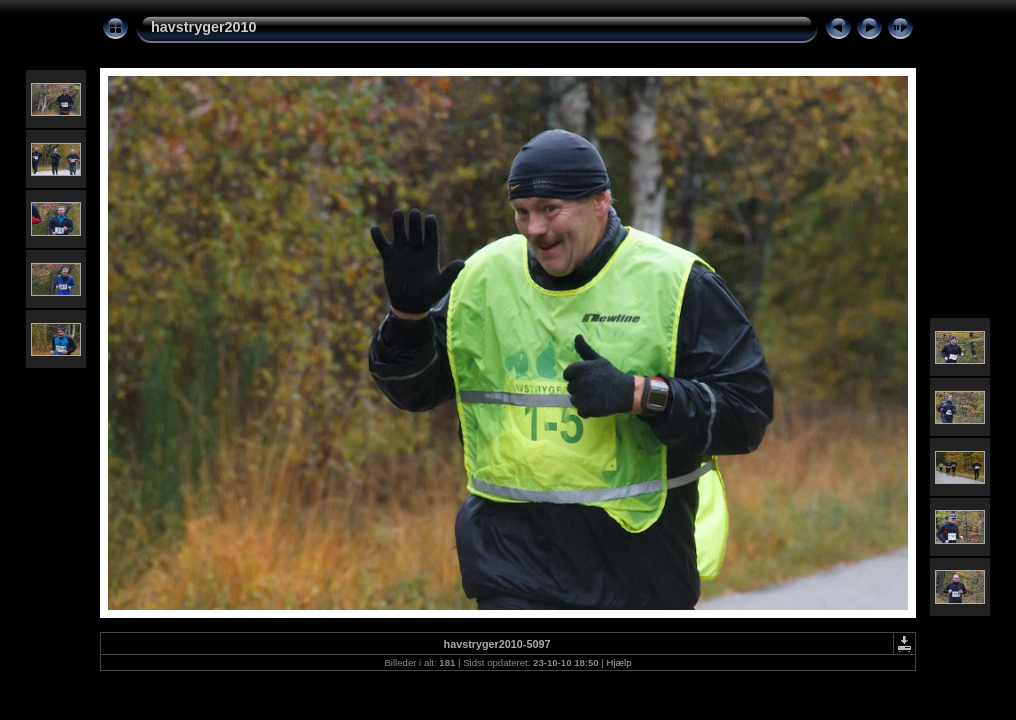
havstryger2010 (204, 27)
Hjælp (619, 662)
